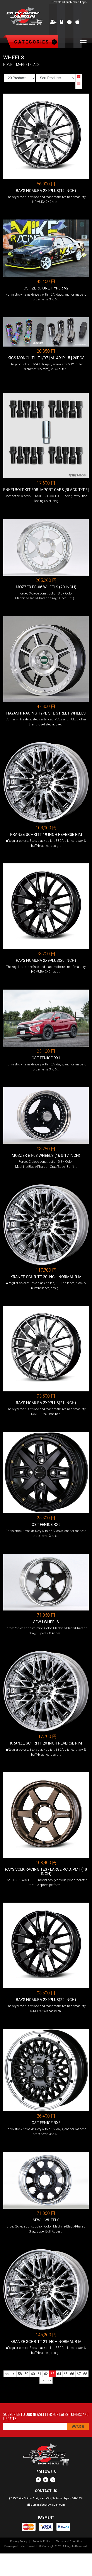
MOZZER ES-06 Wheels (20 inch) (46, 587)
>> (49, 2380)
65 (66, 2374)
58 (20, 2374)
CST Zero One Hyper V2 (46, 288)
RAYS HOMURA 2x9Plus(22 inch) (46, 1999)
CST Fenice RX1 (46, 1058)
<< (7, 2374)
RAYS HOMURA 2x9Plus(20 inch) (46, 960)
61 (39, 2374)
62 (46, 2374)
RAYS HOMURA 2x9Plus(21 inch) (46, 1402)
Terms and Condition (69, 2541)
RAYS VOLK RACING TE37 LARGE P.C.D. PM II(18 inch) (46, 1871)
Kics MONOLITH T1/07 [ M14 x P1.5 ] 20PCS (46, 358)
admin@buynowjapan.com (48, 2504)
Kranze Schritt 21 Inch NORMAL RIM (46, 2341)
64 (59, 2374)
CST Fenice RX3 (46, 2122)
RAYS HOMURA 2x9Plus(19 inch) (46, 190)
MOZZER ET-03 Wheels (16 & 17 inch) (46, 1155)
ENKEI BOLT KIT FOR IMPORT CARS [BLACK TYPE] (46, 489)
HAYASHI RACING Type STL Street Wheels (46, 713)
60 (33, 2374)
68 (85, 2374)
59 (26, 2374)
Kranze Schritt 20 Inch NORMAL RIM (46, 1276)
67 (79, 2374)
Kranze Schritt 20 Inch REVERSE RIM (46, 1743)
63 (53, 2374)
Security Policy (41, 2541)
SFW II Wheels (46, 2220)
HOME (8, 64)
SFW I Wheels (46, 1621)
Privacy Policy (18, 2541)
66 (72, 2374)
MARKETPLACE (28, 64)
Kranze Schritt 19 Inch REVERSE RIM (46, 834)
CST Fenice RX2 (46, 1524)
